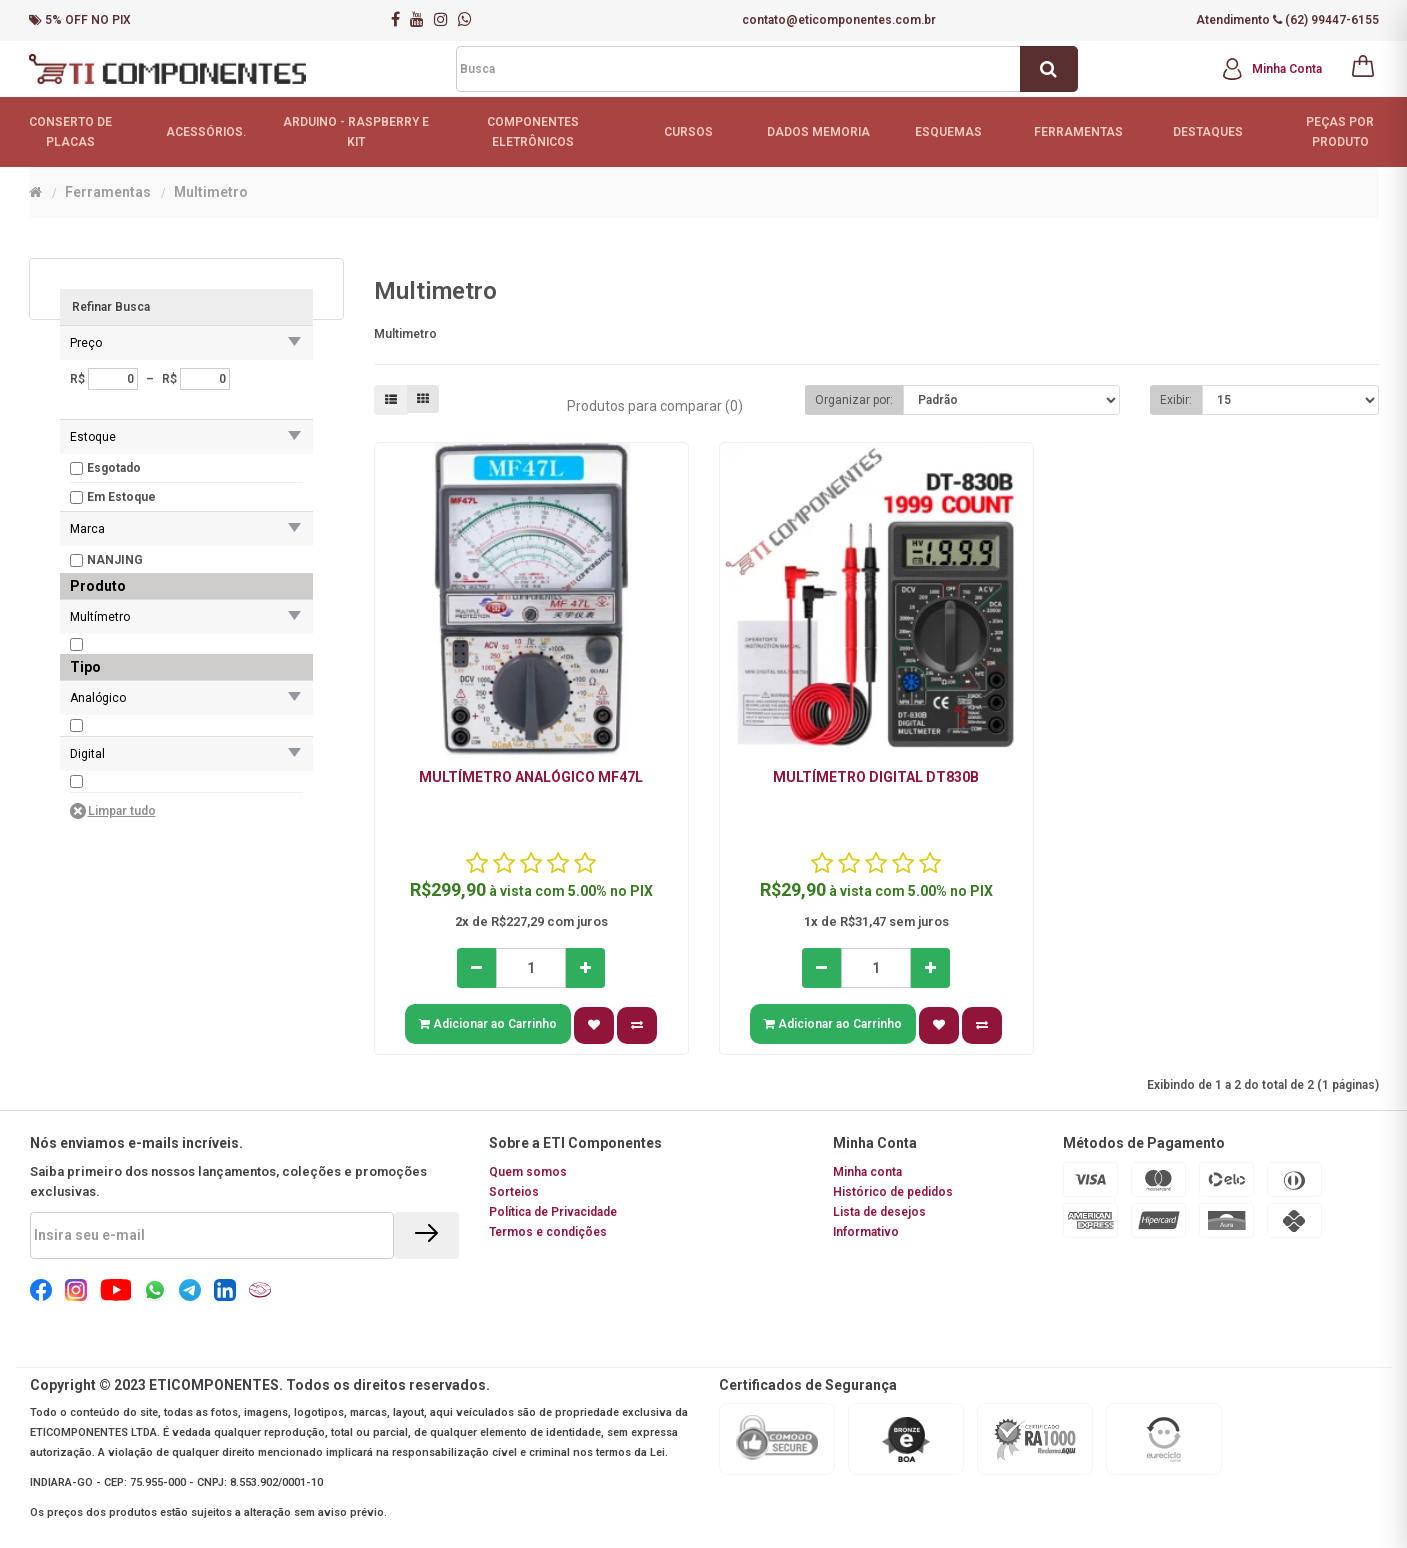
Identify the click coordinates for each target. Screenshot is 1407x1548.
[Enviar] (426, 1235)
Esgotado (114, 468)
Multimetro (211, 192)
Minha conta (867, 1172)
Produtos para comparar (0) (655, 406)
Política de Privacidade (553, 1212)
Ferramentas (108, 192)
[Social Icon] (41, 1297)
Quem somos (528, 1172)
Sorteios (514, 1192)
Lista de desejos (879, 1212)
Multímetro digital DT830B (876, 777)
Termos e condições (548, 1232)
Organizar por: (854, 400)
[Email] (212, 1235)
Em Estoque (121, 497)
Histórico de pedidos (893, 1192)
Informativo (866, 1232)
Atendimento (1233, 20)
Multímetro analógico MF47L (531, 777)
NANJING (115, 560)
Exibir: (1176, 400)
